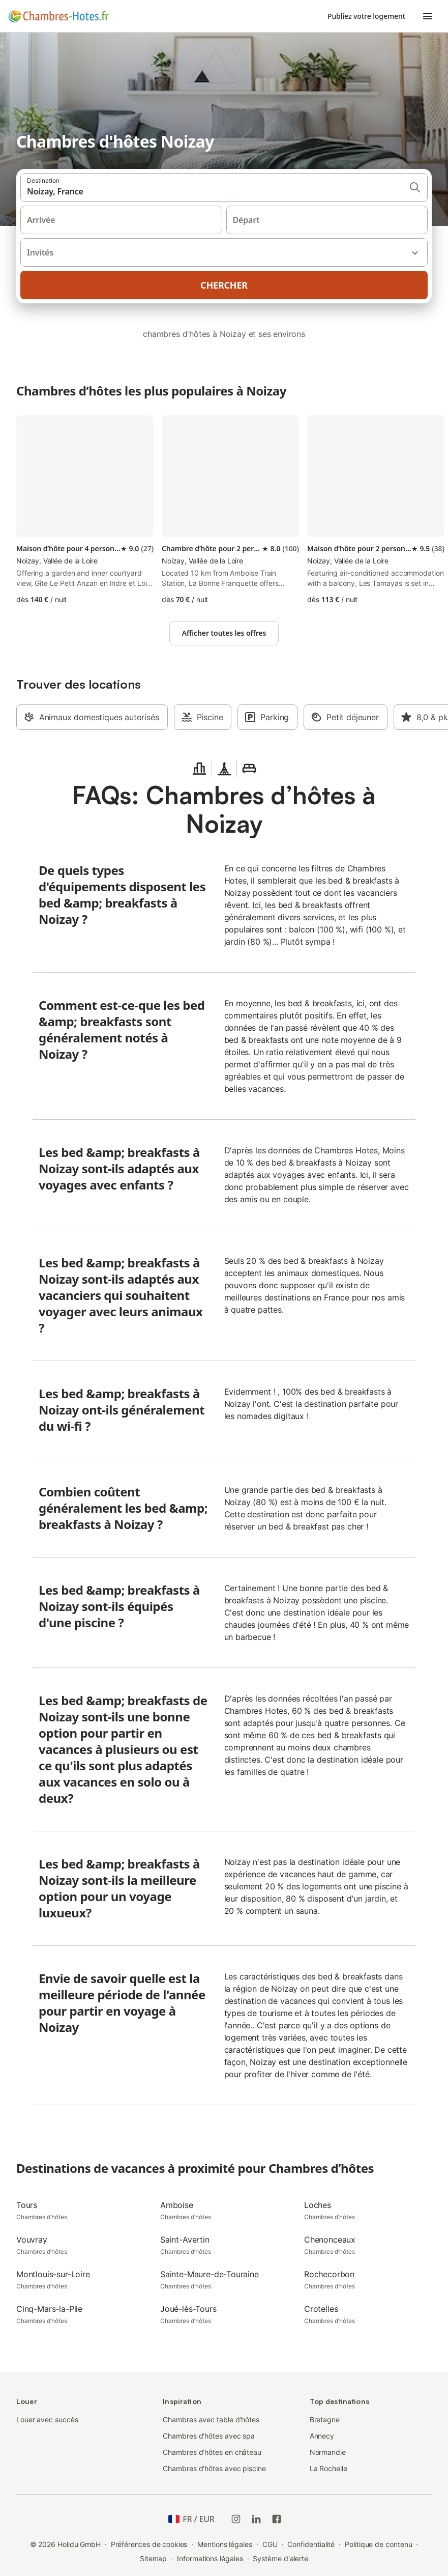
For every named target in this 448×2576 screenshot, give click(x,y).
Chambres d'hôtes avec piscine (214, 2468)
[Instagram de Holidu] (236, 2519)
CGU (270, 2544)
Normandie (328, 2452)
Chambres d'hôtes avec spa (209, 2435)
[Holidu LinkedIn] (256, 2519)
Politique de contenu (378, 2544)
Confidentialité (311, 2544)
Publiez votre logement (366, 16)
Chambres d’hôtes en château (212, 2452)
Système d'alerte (280, 2558)
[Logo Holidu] (58, 16)
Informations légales (210, 2558)
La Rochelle (328, 2468)
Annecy (322, 2435)
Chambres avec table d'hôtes (211, 2419)
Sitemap (153, 2558)
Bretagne (325, 2419)
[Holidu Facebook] (276, 2519)
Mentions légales (224, 2544)
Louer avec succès (47, 2419)
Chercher (224, 285)
